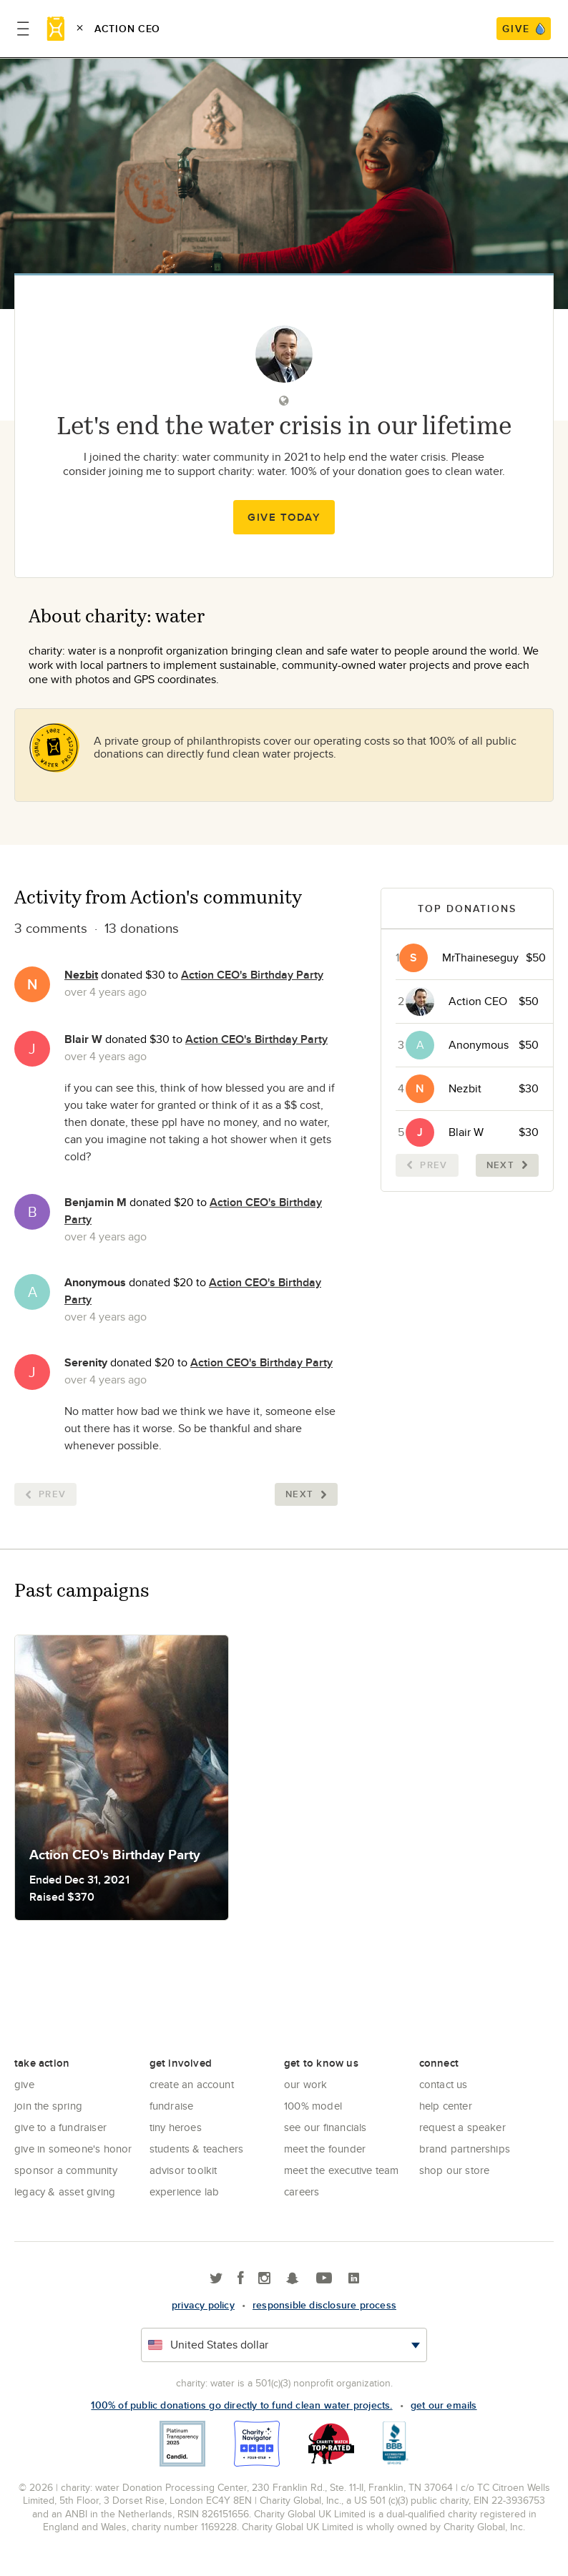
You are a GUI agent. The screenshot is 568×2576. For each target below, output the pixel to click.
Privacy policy (203, 2305)
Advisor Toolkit (183, 2170)
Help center (445, 2105)
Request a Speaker (462, 2127)
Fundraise (172, 2105)
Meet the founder (325, 2148)
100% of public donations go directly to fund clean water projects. (241, 2405)
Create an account (192, 2084)
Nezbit (81, 974)
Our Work (306, 2084)
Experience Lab (185, 2191)
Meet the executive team (341, 2170)
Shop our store (454, 2170)
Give (24, 2084)
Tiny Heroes (176, 2127)
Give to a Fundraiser (60, 2127)
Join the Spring (48, 2105)
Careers (301, 2191)
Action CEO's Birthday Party (252, 974)
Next (306, 1494)
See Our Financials (325, 2127)
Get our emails (444, 2405)
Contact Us (443, 2084)
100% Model (313, 2105)
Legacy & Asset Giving (64, 2191)
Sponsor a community (65, 2170)
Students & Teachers (197, 2148)
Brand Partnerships (465, 2148)
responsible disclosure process (324, 2305)
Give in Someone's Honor (73, 2148)
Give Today (284, 517)
